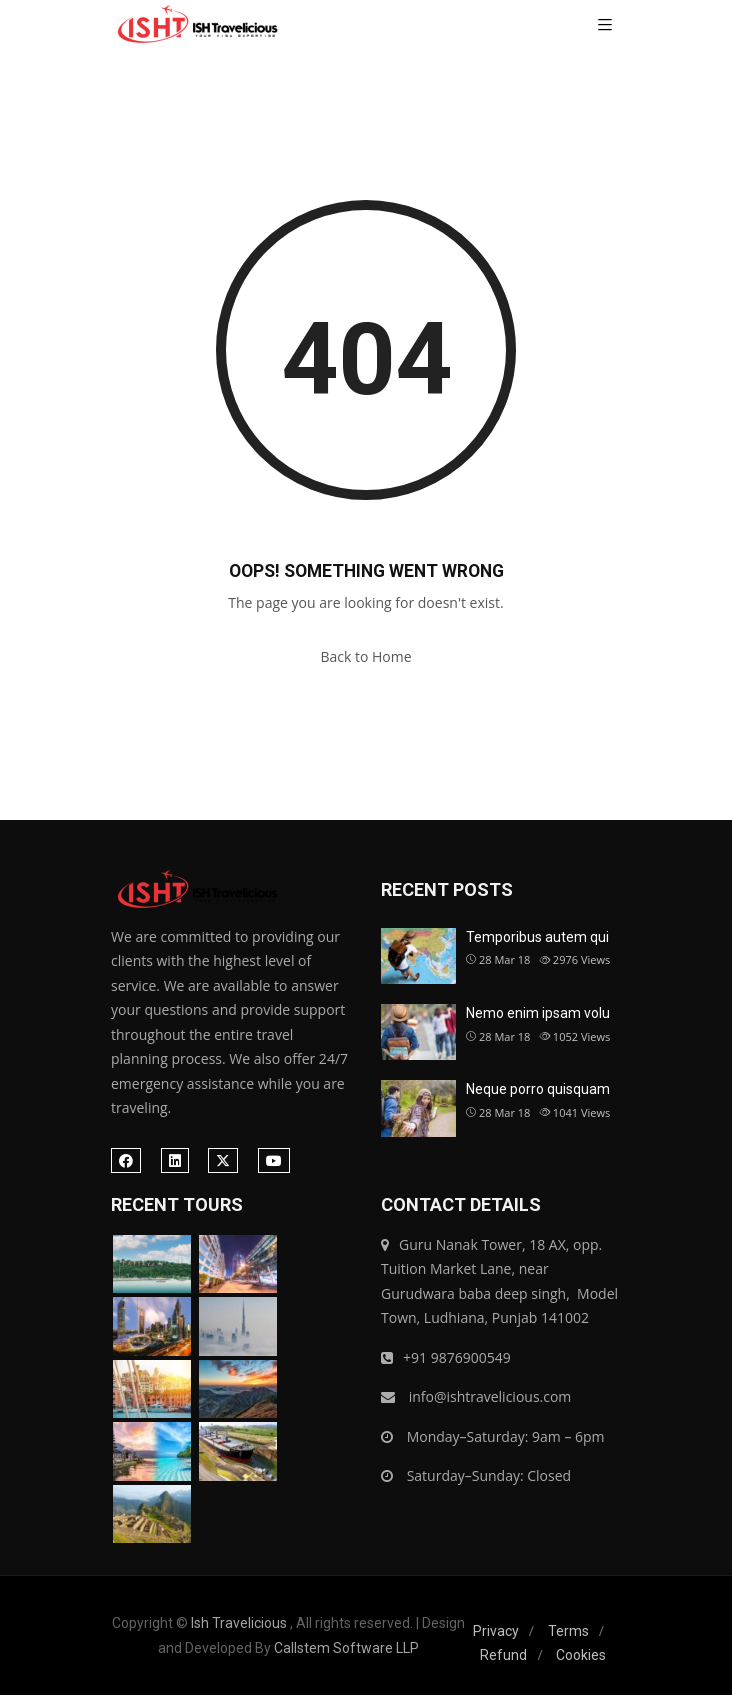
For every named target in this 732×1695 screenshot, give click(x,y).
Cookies (581, 1655)
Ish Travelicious (239, 1623)
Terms (568, 1631)
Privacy (496, 1631)
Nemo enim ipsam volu (538, 1013)
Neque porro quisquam (538, 1089)
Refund (503, 1655)
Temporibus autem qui (537, 937)
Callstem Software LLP (346, 1648)
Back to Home (365, 656)
